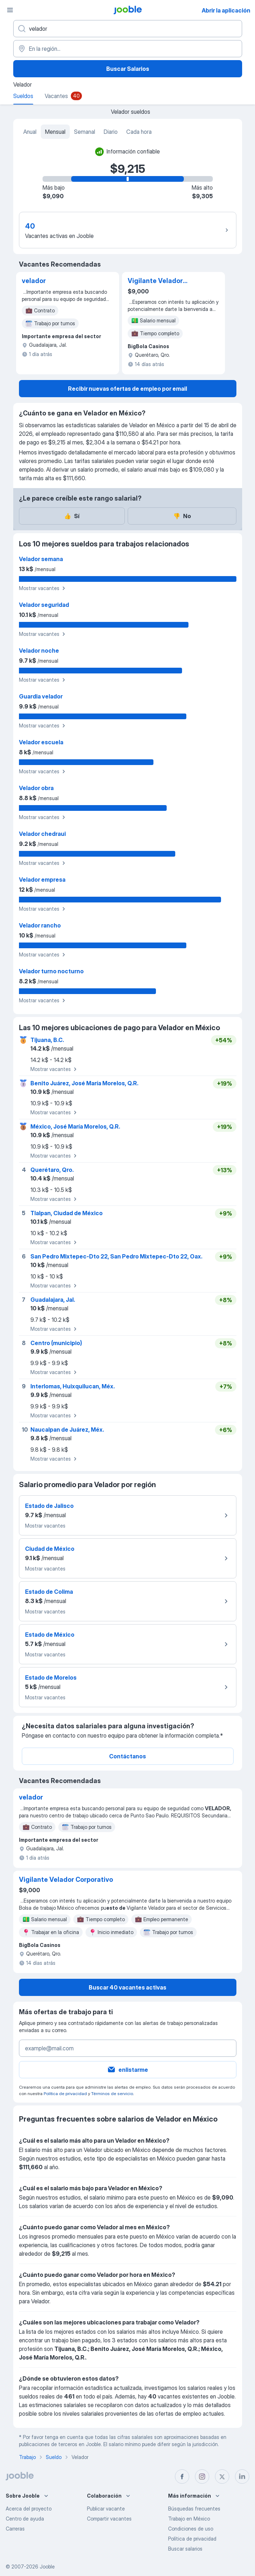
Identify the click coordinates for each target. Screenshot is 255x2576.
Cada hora (139, 131)
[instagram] (202, 2476)
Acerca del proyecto (29, 2509)
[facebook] (182, 2476)
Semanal (84, 131)
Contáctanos (127, 1756)
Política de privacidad (65, 2093)
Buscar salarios (185, 2549)
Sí (71, 516)
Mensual (55, 131)
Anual (29, 131)
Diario (111, 131)
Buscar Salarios (127, 68)
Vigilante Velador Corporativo (155, 281)
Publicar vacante (106, 2509)
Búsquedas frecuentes (194, 2509)
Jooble (47, 2566)
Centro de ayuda (25, 2519)
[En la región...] (127, 48)
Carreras (15, 2529)
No (182, 516)
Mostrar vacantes (43, 588)
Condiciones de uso (190, 2529)
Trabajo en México (189, 2519)
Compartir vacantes (109, 2519)
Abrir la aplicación (226, 10)
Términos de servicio (112, 2093)
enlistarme (127, 2069)
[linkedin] (242, 2476)
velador (34, 280)
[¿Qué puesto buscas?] (127, 28)
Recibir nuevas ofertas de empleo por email (127, 388)
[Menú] (10, 10)
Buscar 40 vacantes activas (127, 1987)
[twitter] (222, 2476)
